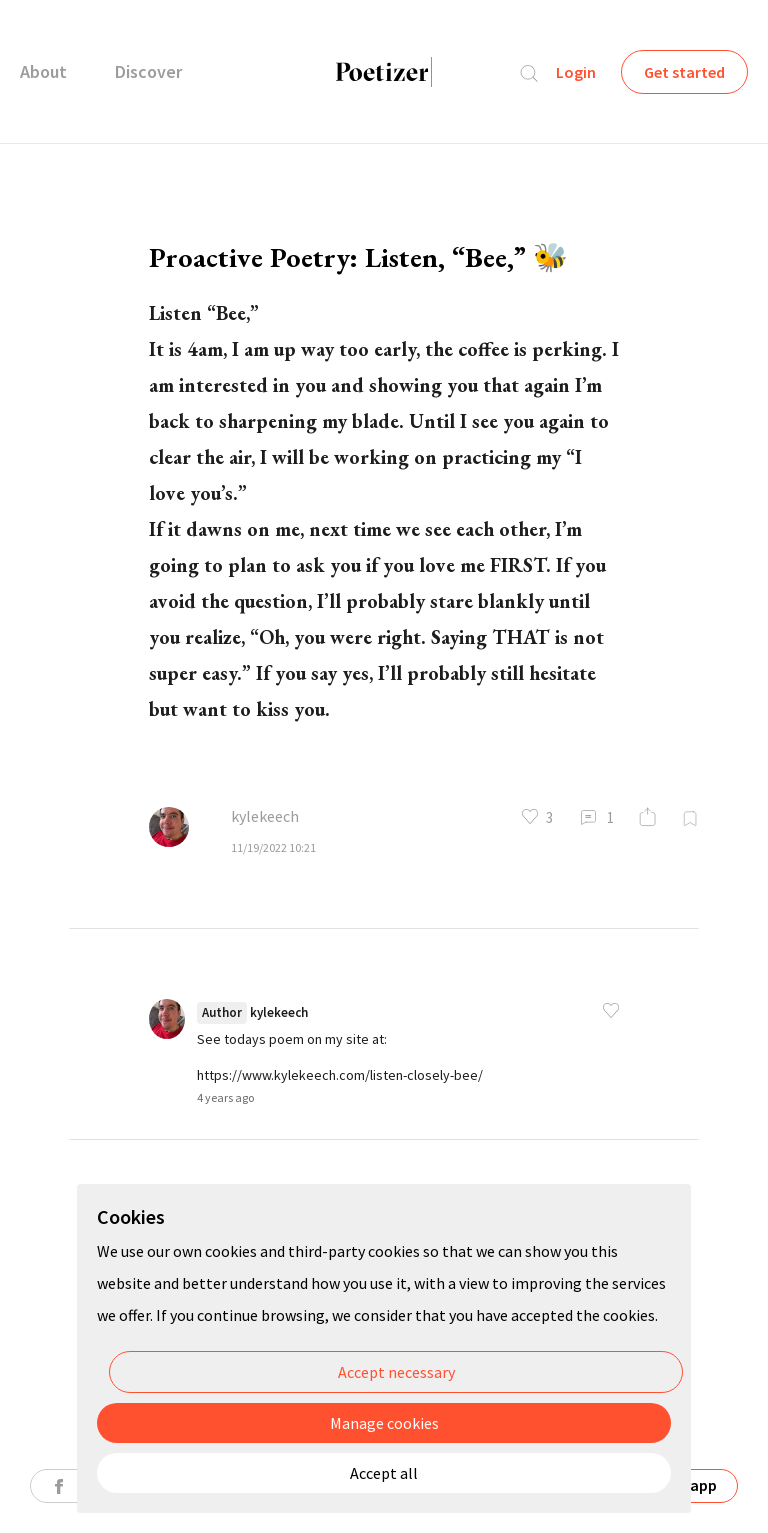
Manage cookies (384, 1423)
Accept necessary (396, 1372)
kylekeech (265, 816)
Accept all (384, 1473)
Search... (529, 73)
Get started (684, 72)
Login (576, 72)
